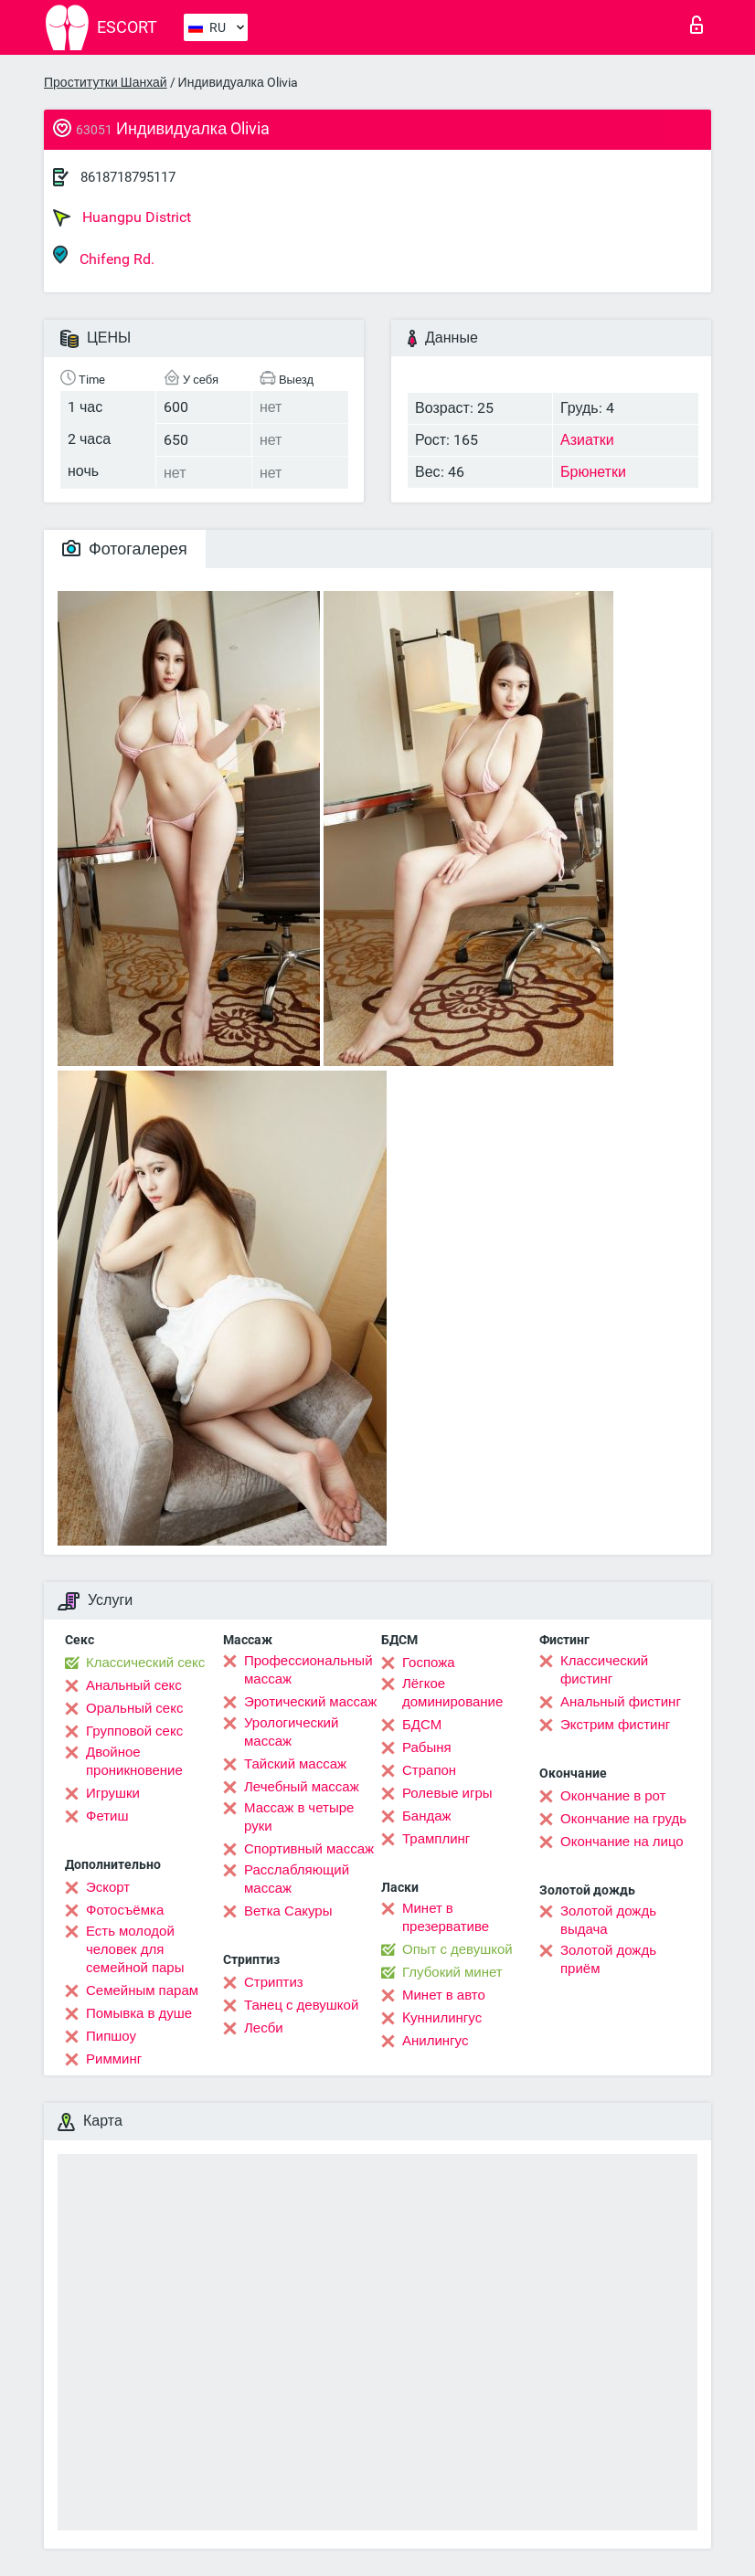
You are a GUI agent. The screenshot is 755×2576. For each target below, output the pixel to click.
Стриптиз (273, 1982)
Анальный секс (134, 1685)
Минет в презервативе (445, 1917)
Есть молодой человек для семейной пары (135, 1949)
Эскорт (108, 1887)
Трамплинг (436, 1839)
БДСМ (421, 1724)
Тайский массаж (295, 1764)
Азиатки (587, 440)
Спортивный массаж (309, 1849)
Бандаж (427, 1816)
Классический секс (145, 1662)
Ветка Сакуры (288, 1911)
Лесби (263, 2028)
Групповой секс (134, 1731)
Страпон (429, 1770)
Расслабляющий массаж (296, 1879)
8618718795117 (127, 177)
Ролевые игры (447, 1793)
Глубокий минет (452, 1972)
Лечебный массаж (301, 1787)
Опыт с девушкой (457, 1949)
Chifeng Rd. (103, 256)
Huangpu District (122, 217)
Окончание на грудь (623, 1819)
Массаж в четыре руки (299, 1817)
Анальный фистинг (620, 1702)
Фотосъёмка (125, 1910)
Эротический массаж (310, 1702)
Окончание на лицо (622, 1841)
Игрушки (113, 1793)
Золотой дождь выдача (608, 1920)
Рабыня (427, 1747)
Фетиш (107, 1816)
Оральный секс (134, 1708)
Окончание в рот (612, 1796)
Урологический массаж (291, 1732)
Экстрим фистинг (615, 1724)
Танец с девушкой (301, 2005)
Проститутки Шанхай (105, 82)
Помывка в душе (139, 2013)
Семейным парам (142, 1990)
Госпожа (428, 1662)
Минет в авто (443, 1995)
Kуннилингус (442, 2018)
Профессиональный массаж (308, 1669)
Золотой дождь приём (608, 1959)
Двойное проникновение (134, 1761)
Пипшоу (111, 2036)
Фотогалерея (124, 548)
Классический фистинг (604, 1669)
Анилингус (435, 2040)
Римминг (114, 2059)
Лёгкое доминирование (452, 1692)
